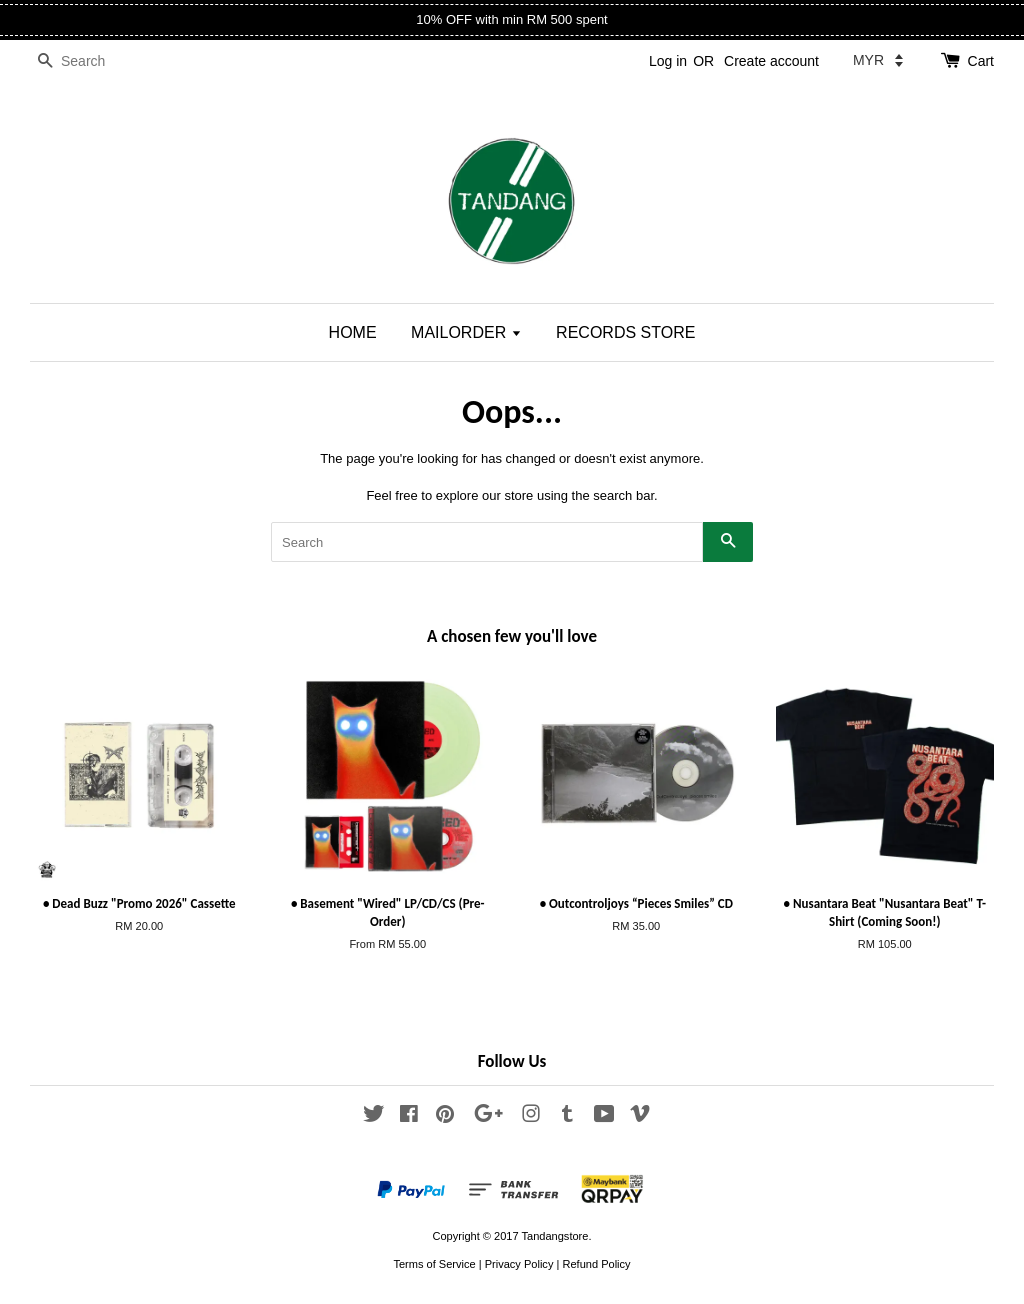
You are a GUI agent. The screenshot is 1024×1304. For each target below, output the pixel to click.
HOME (353, 332)
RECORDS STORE (625, 332)
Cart (981, 61)
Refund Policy (596, 1264)
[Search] (90, 61)
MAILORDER (466, 332)
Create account (771, 61)
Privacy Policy (519, 1264)
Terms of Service (434, 1264)
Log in (668, 61)
